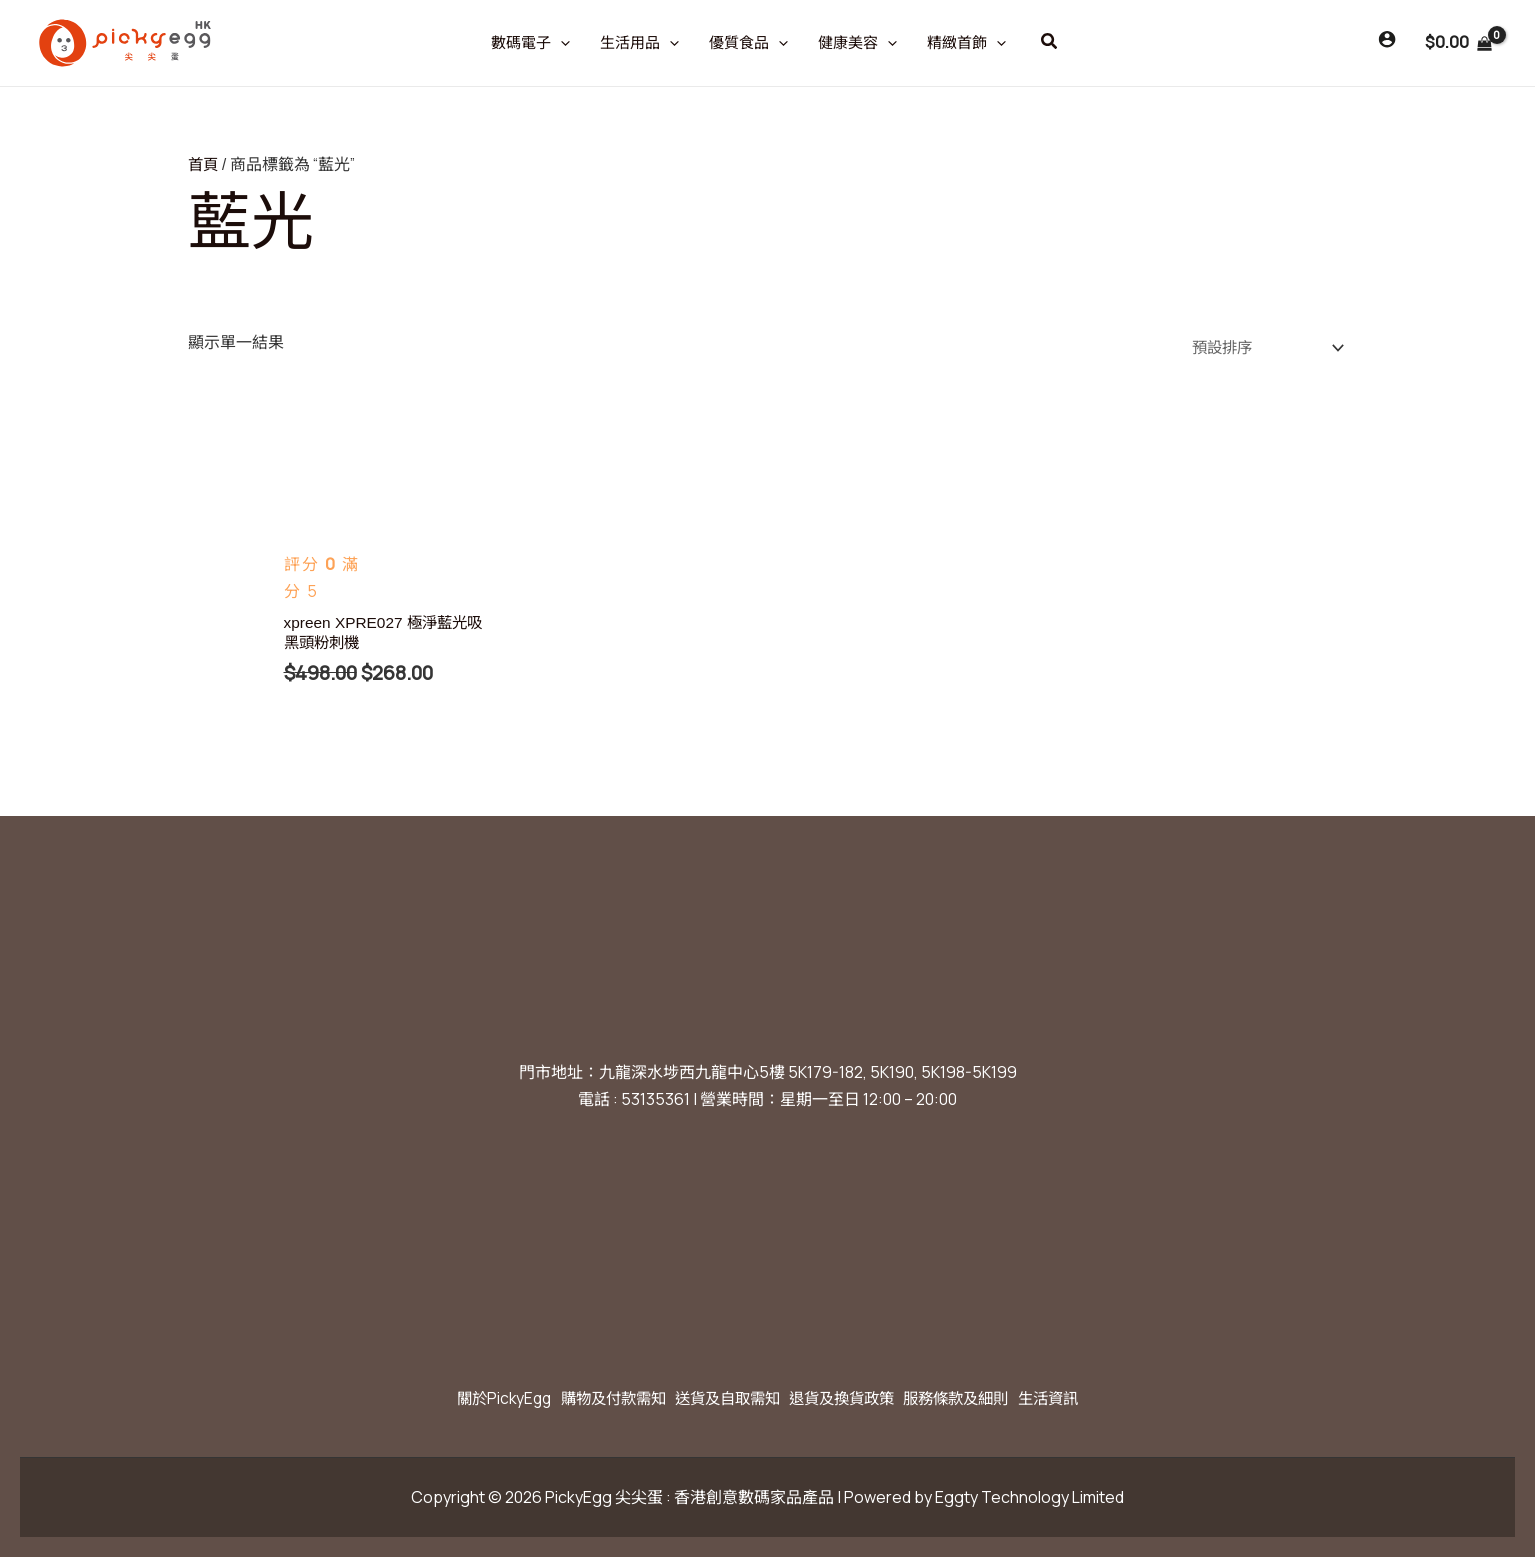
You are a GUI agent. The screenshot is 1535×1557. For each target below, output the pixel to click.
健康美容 (857, 43)
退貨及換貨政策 (849, 1398)
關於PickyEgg (471, 1398)
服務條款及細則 (977, 1398)
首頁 (204, 164)
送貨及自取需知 (721, 1398)
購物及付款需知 (593, 1398)
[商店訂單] (1259, 345)
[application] (560, 43)
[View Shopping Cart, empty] (1458, 43)
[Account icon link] (1387, 39)
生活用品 (639, 43)
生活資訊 (1081, 1398)
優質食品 (748, 43)
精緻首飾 (966, 43)
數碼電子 (530, 43)
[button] (1050, 42)
